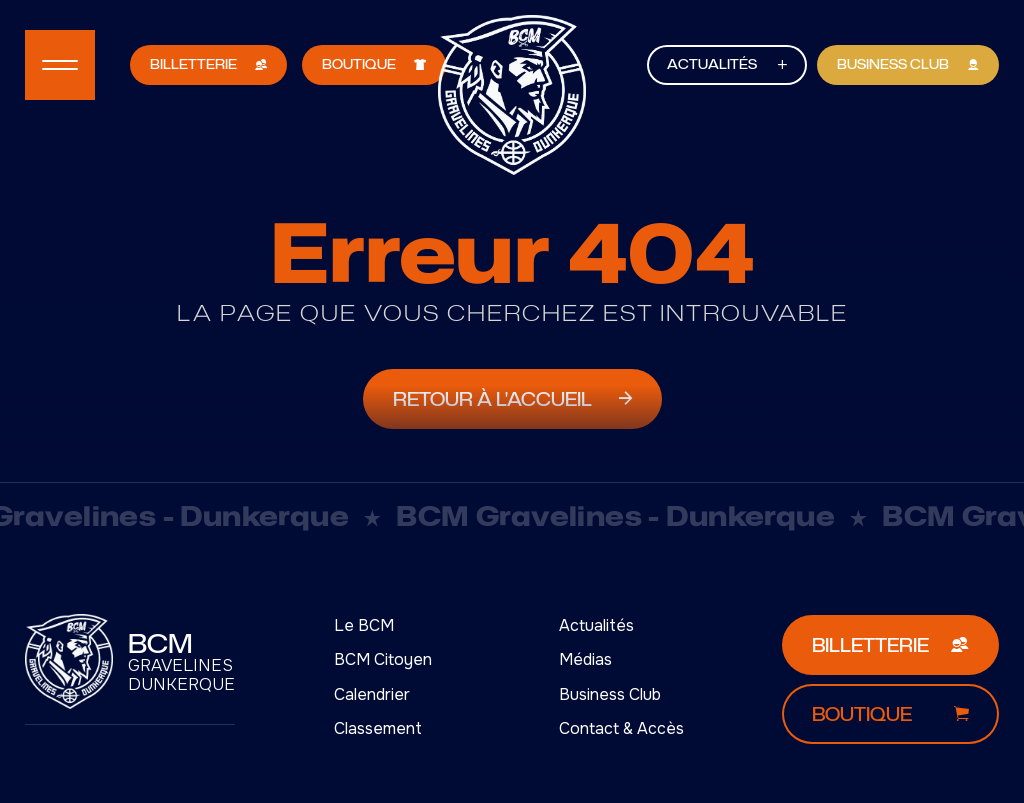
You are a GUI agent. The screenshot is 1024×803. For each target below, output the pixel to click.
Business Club (610, 694)
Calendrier (372, 694)
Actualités (596, 625)
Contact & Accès (621, 728)
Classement (378, 728)
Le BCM (364, 625)
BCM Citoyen (383, 659)
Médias (585, 659)
